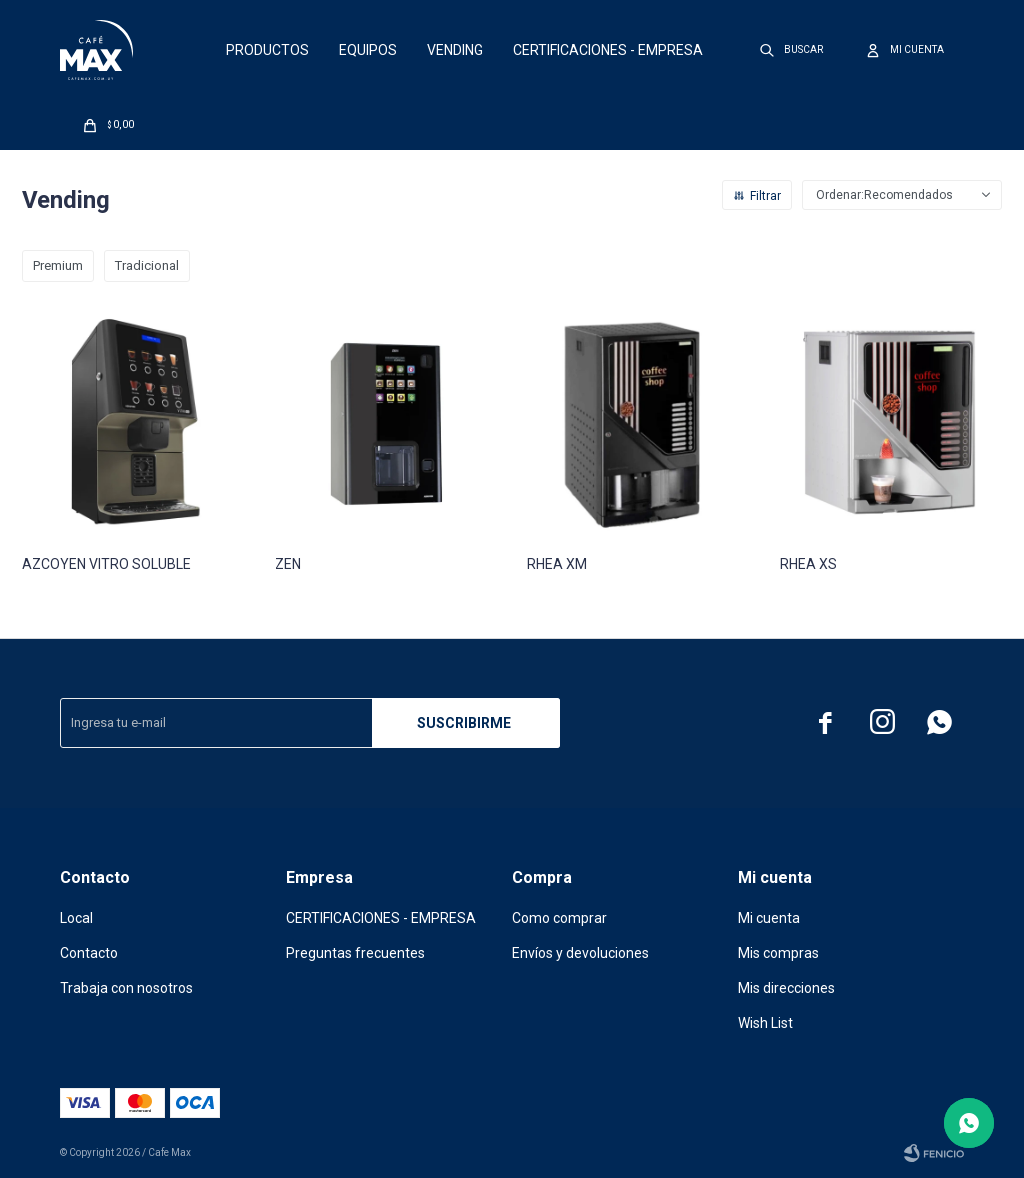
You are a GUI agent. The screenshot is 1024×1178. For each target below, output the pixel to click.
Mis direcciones (786, 988)
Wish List (765, 1023)
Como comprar (559, 918)
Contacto (89, 953)
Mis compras (778, 953)
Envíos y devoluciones (580, 953)
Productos (267, 50)
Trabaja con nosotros (126, 988)
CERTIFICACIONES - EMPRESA (608, 50)
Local (76, 918)
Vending (455, 50)
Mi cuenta (769, 918)
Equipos (368, 50)
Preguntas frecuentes (355, 953)
